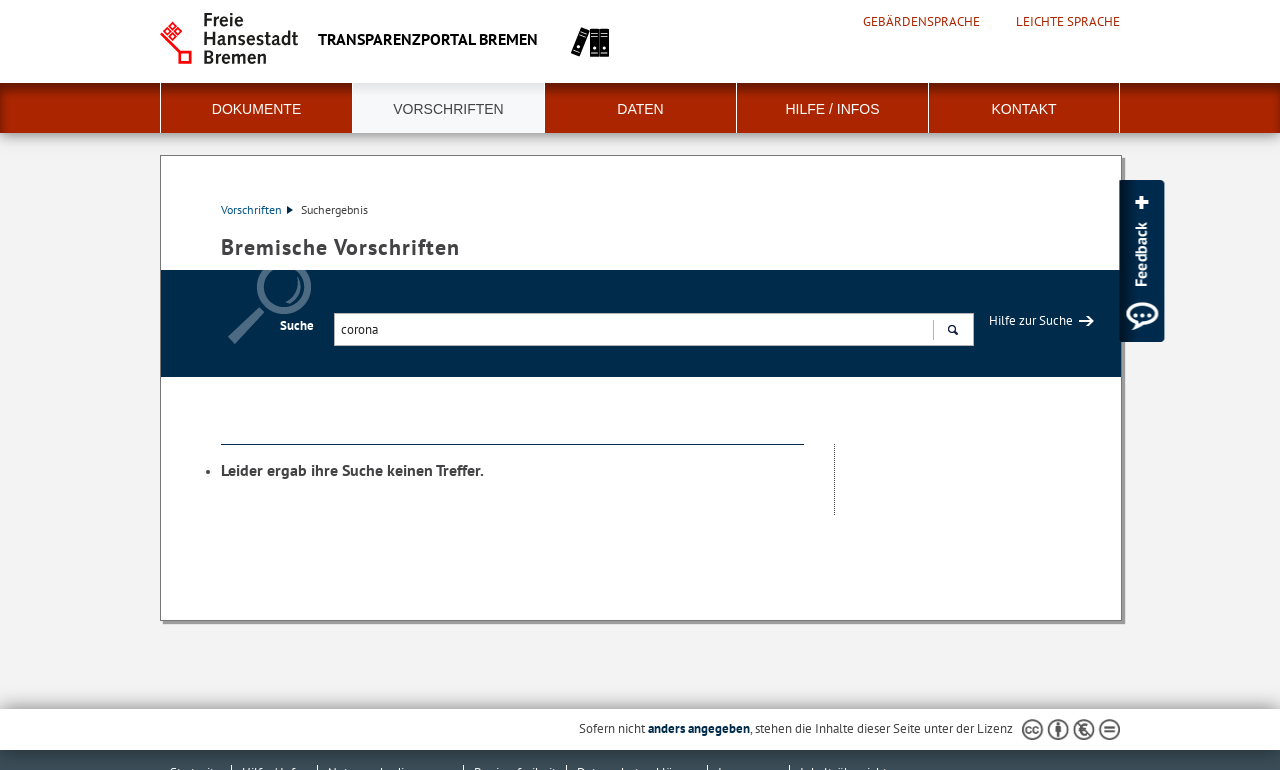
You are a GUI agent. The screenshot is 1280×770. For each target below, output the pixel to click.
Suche (297, 325)
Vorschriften (448, 109)
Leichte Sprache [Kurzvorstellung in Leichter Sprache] (1068, 22)
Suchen (952, 332)
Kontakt (1023, 109)
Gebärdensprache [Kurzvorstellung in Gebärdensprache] (921, 22)
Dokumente (256, 109)
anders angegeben (699, 728)
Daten (640, 109)
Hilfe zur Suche (1031, 320)
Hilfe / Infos (832, 109)
